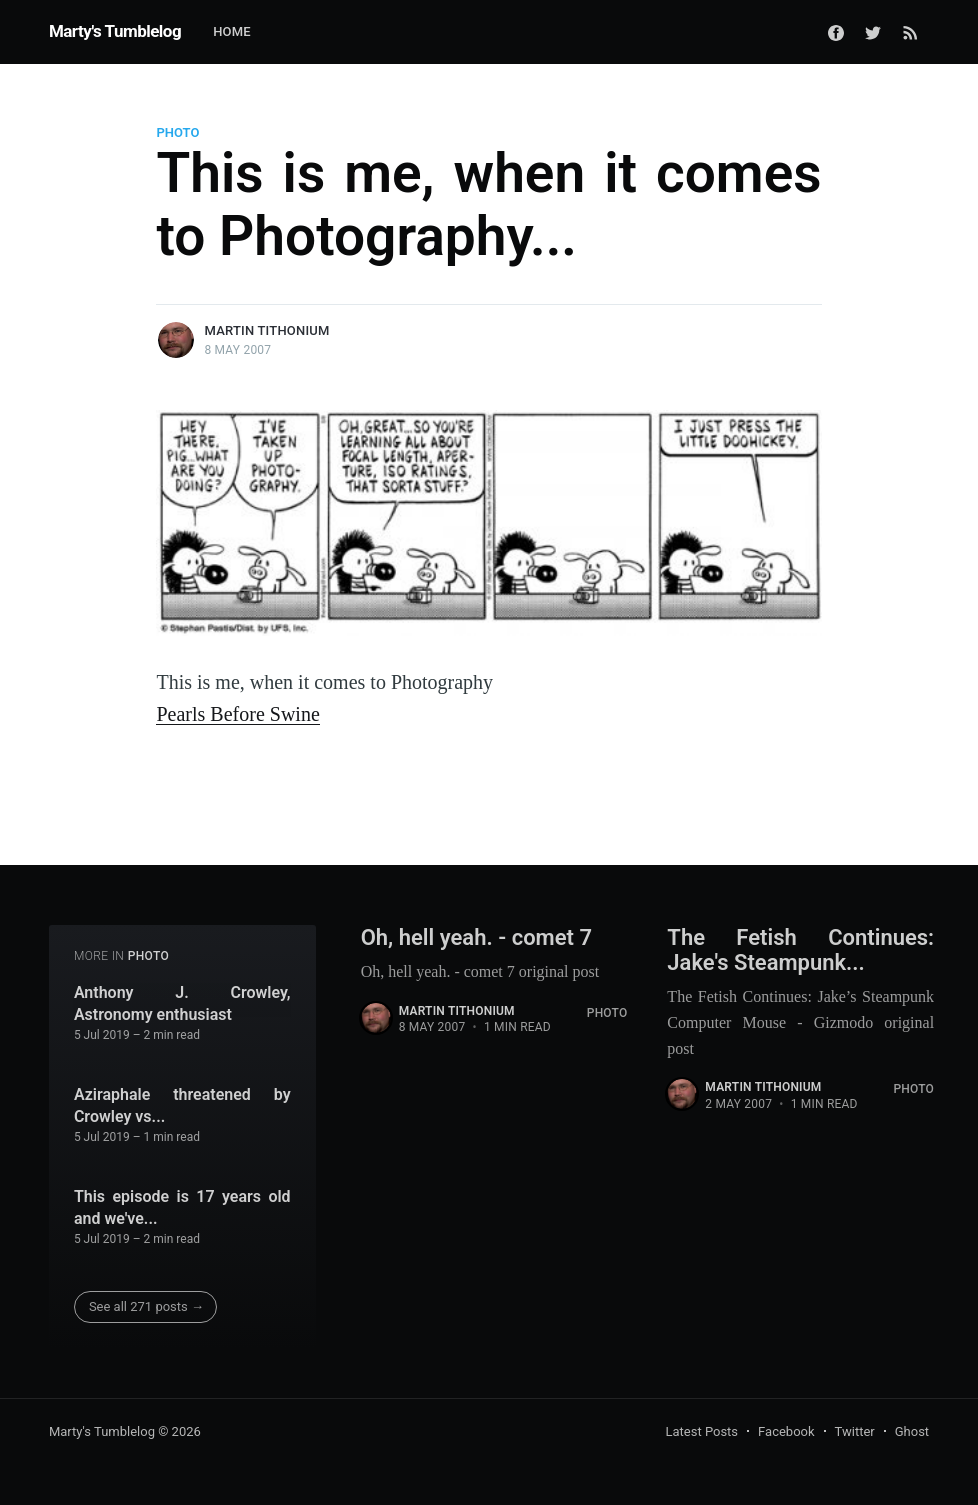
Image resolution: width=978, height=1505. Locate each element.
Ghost (912, 1431)
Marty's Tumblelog (115, 31)
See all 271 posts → (146, 1306)
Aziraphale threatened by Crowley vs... (182, 1105)
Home (232, 31)
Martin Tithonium (266, 330)
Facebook (786, 1431)
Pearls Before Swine (237, 714)
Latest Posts (701, 1431)
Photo (177, 132)
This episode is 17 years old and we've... (182, 1207)
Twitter (855, 1431)
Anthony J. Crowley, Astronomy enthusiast (182, 1003)
